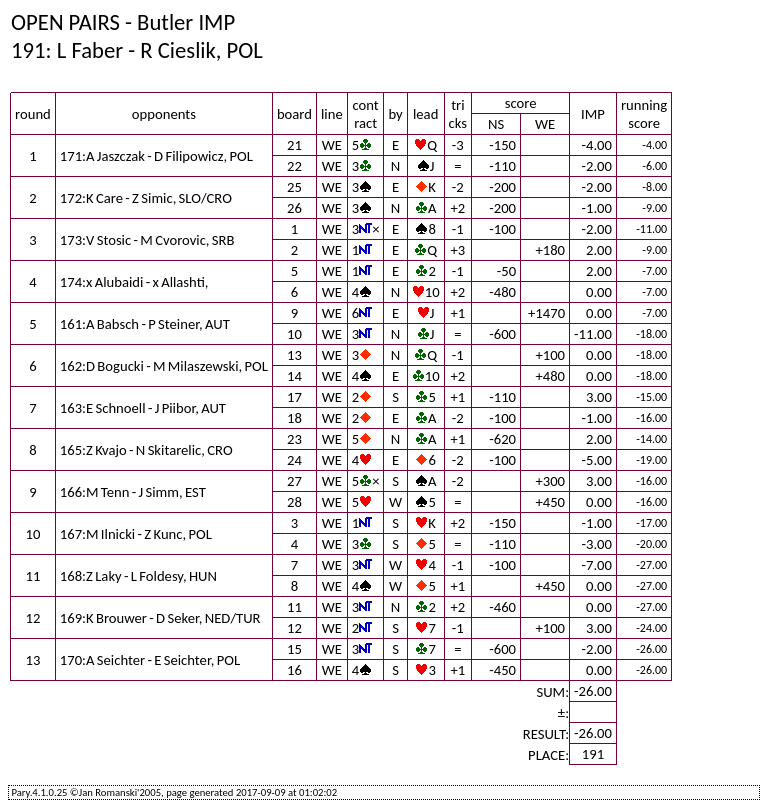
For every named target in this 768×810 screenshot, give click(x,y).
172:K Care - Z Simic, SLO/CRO (146, 198)
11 (294, 607)
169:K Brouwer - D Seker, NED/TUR (160, 618)
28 (294, 502)
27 (294, 481)
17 (294, 397)
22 (294, 166)
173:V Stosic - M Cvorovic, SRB (147, 240)
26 (294, 208)
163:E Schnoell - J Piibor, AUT (143, 408)
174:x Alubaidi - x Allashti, (134, 282)
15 (294, 649)
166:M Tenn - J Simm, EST (133, 492)
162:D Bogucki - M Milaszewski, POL (164, 366)
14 (294, 376)
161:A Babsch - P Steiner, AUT (145, 324)
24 (294, 460)
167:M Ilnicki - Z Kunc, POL (136, 534)
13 (294, 355)
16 (294, 670)
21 (294, 145)
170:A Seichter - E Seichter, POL (150, 660)
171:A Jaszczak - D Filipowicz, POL (156, 156)
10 (294, 334)
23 (294, 439)
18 (294, 418)
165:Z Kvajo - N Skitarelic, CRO (146, 450)
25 (294, 187)
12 (294, 628)
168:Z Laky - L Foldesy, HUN (138, 576)
